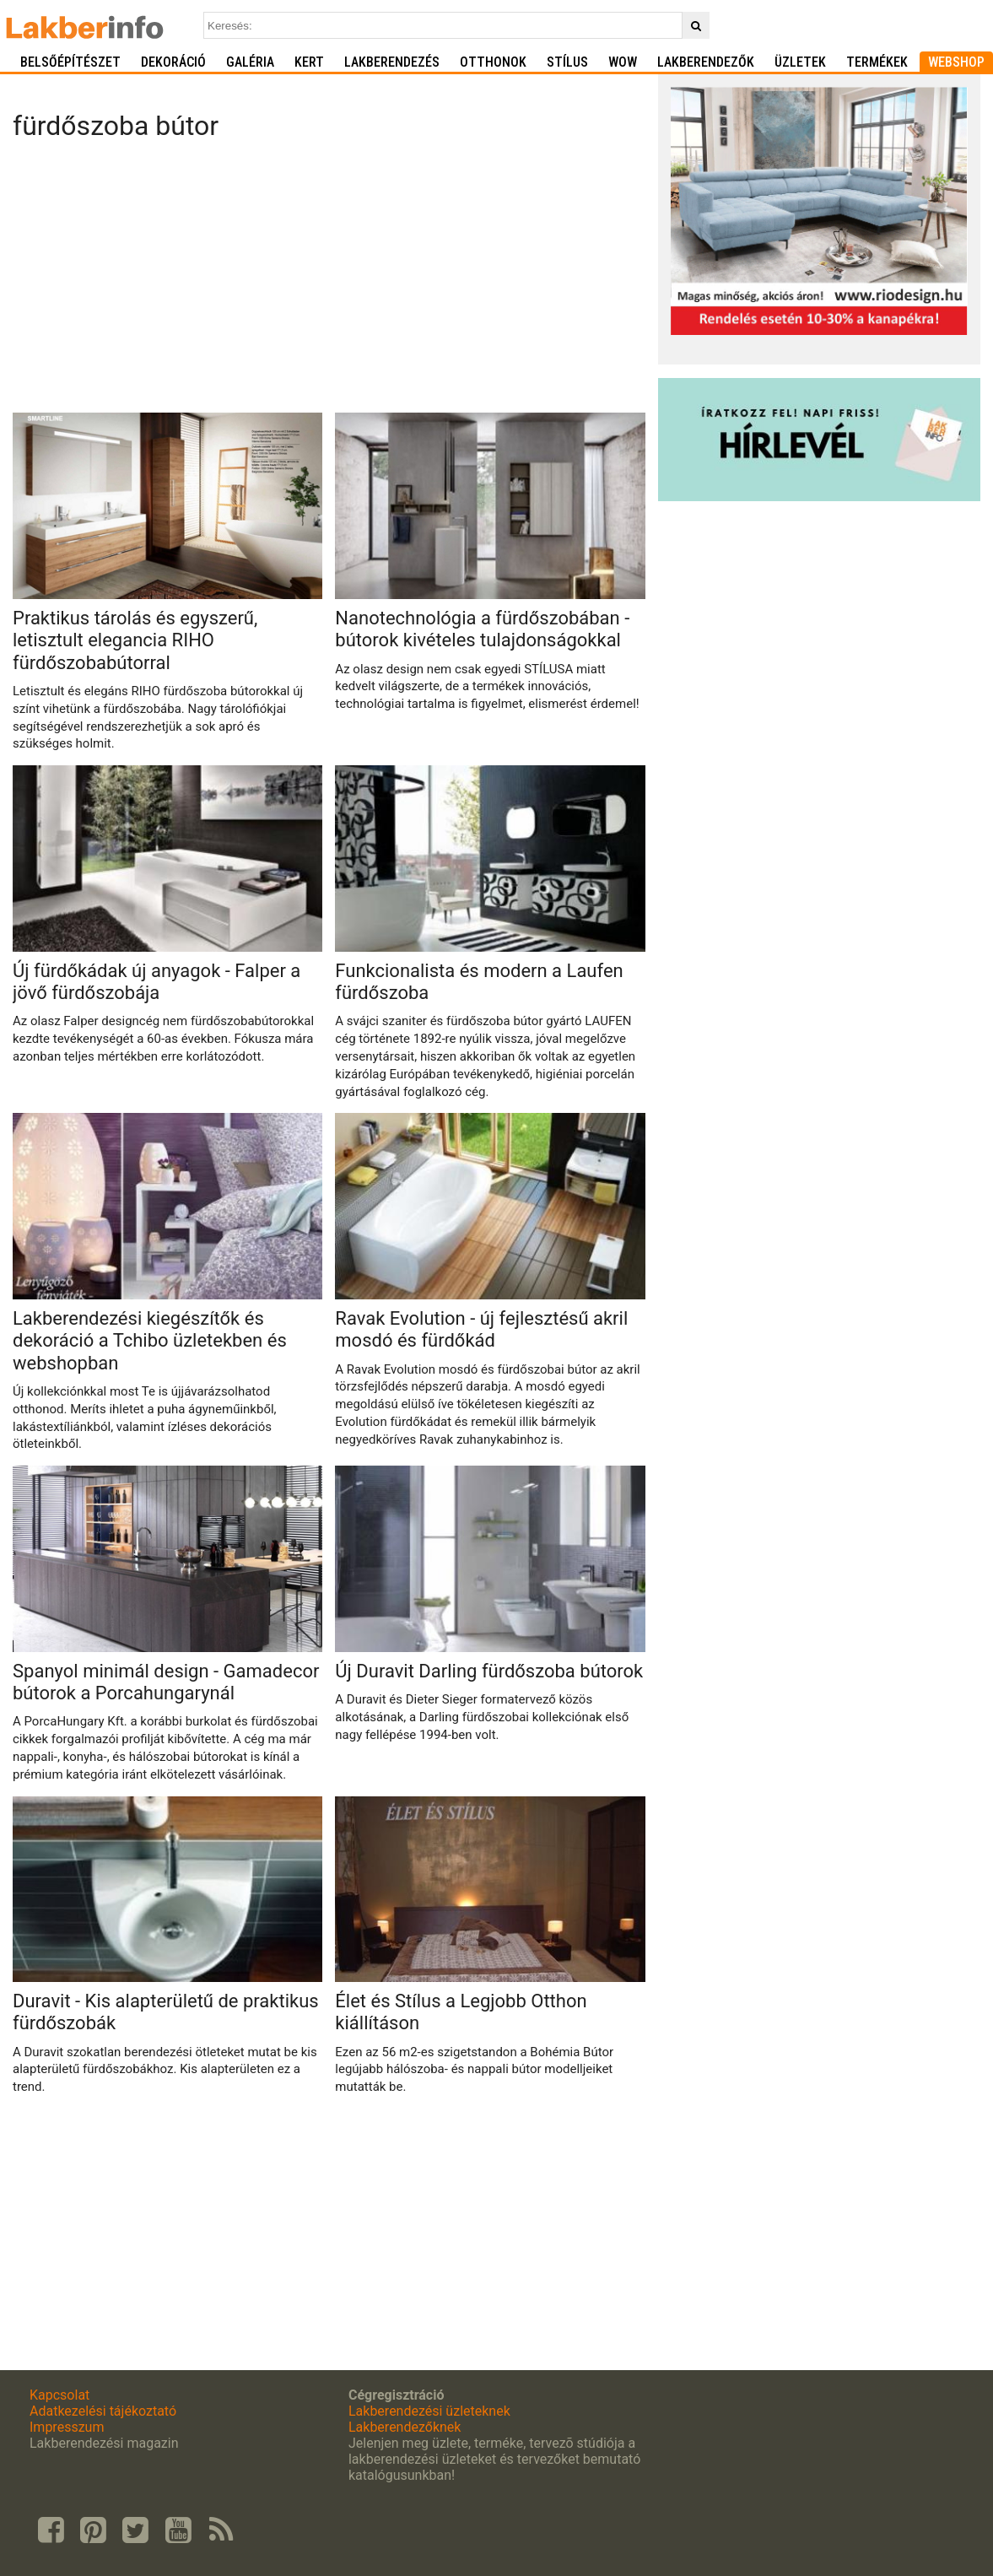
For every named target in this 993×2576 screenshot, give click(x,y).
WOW (622, 62)
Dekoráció (173, 62)
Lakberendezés (392, 62)
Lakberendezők (705, 62)
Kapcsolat (59, 2395)
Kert (309, 62)
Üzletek (800, 62)
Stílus (567, 62)
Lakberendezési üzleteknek (429, 2411)
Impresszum (67, 2427)
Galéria (250, 62)
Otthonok (493, 62)
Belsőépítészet (70, 62)
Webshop (956, 62)
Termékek (877, 62)
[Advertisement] (328, 282)
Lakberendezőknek (404, 2427)
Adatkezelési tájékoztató (103, 2411)
